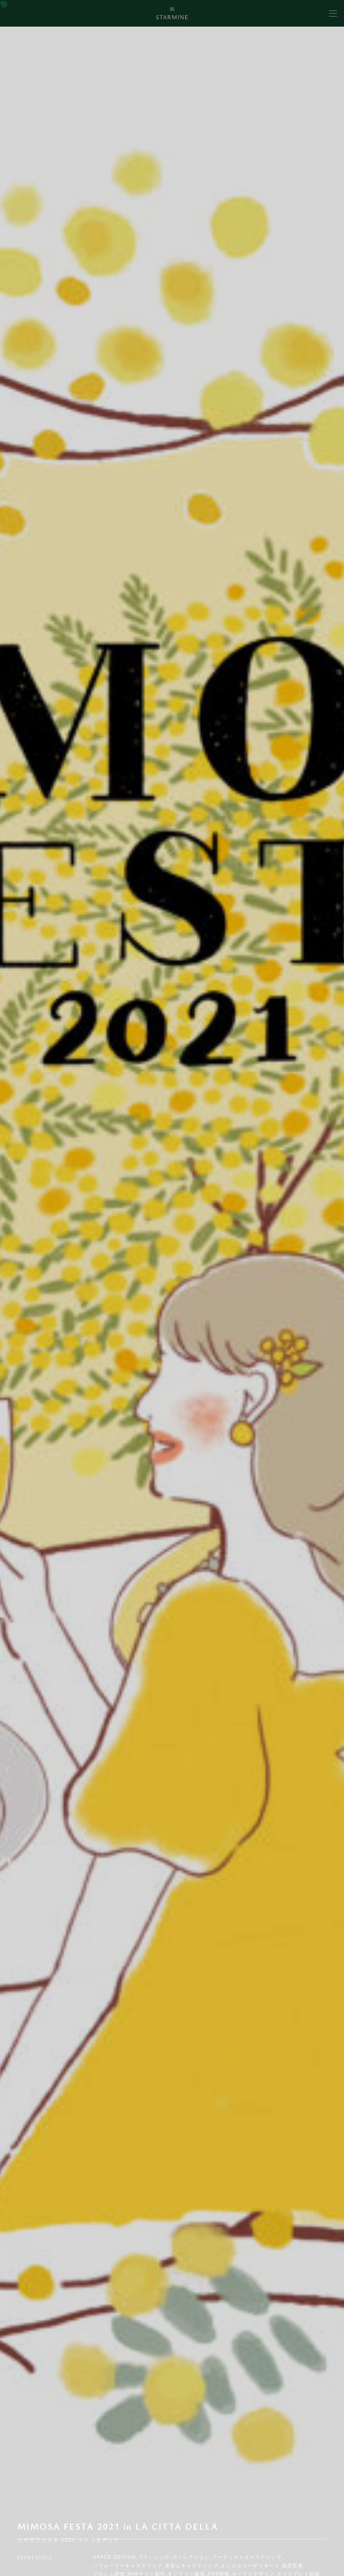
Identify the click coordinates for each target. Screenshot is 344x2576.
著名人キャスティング (192, 2565)
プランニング (154, 2557)
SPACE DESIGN (114, 2557)
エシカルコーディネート (250, 2565)
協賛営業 (293, 2565)
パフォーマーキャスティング (128, 2565)
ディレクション (191, 2557)
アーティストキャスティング (247, 2557)
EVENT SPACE (34, 2557)
